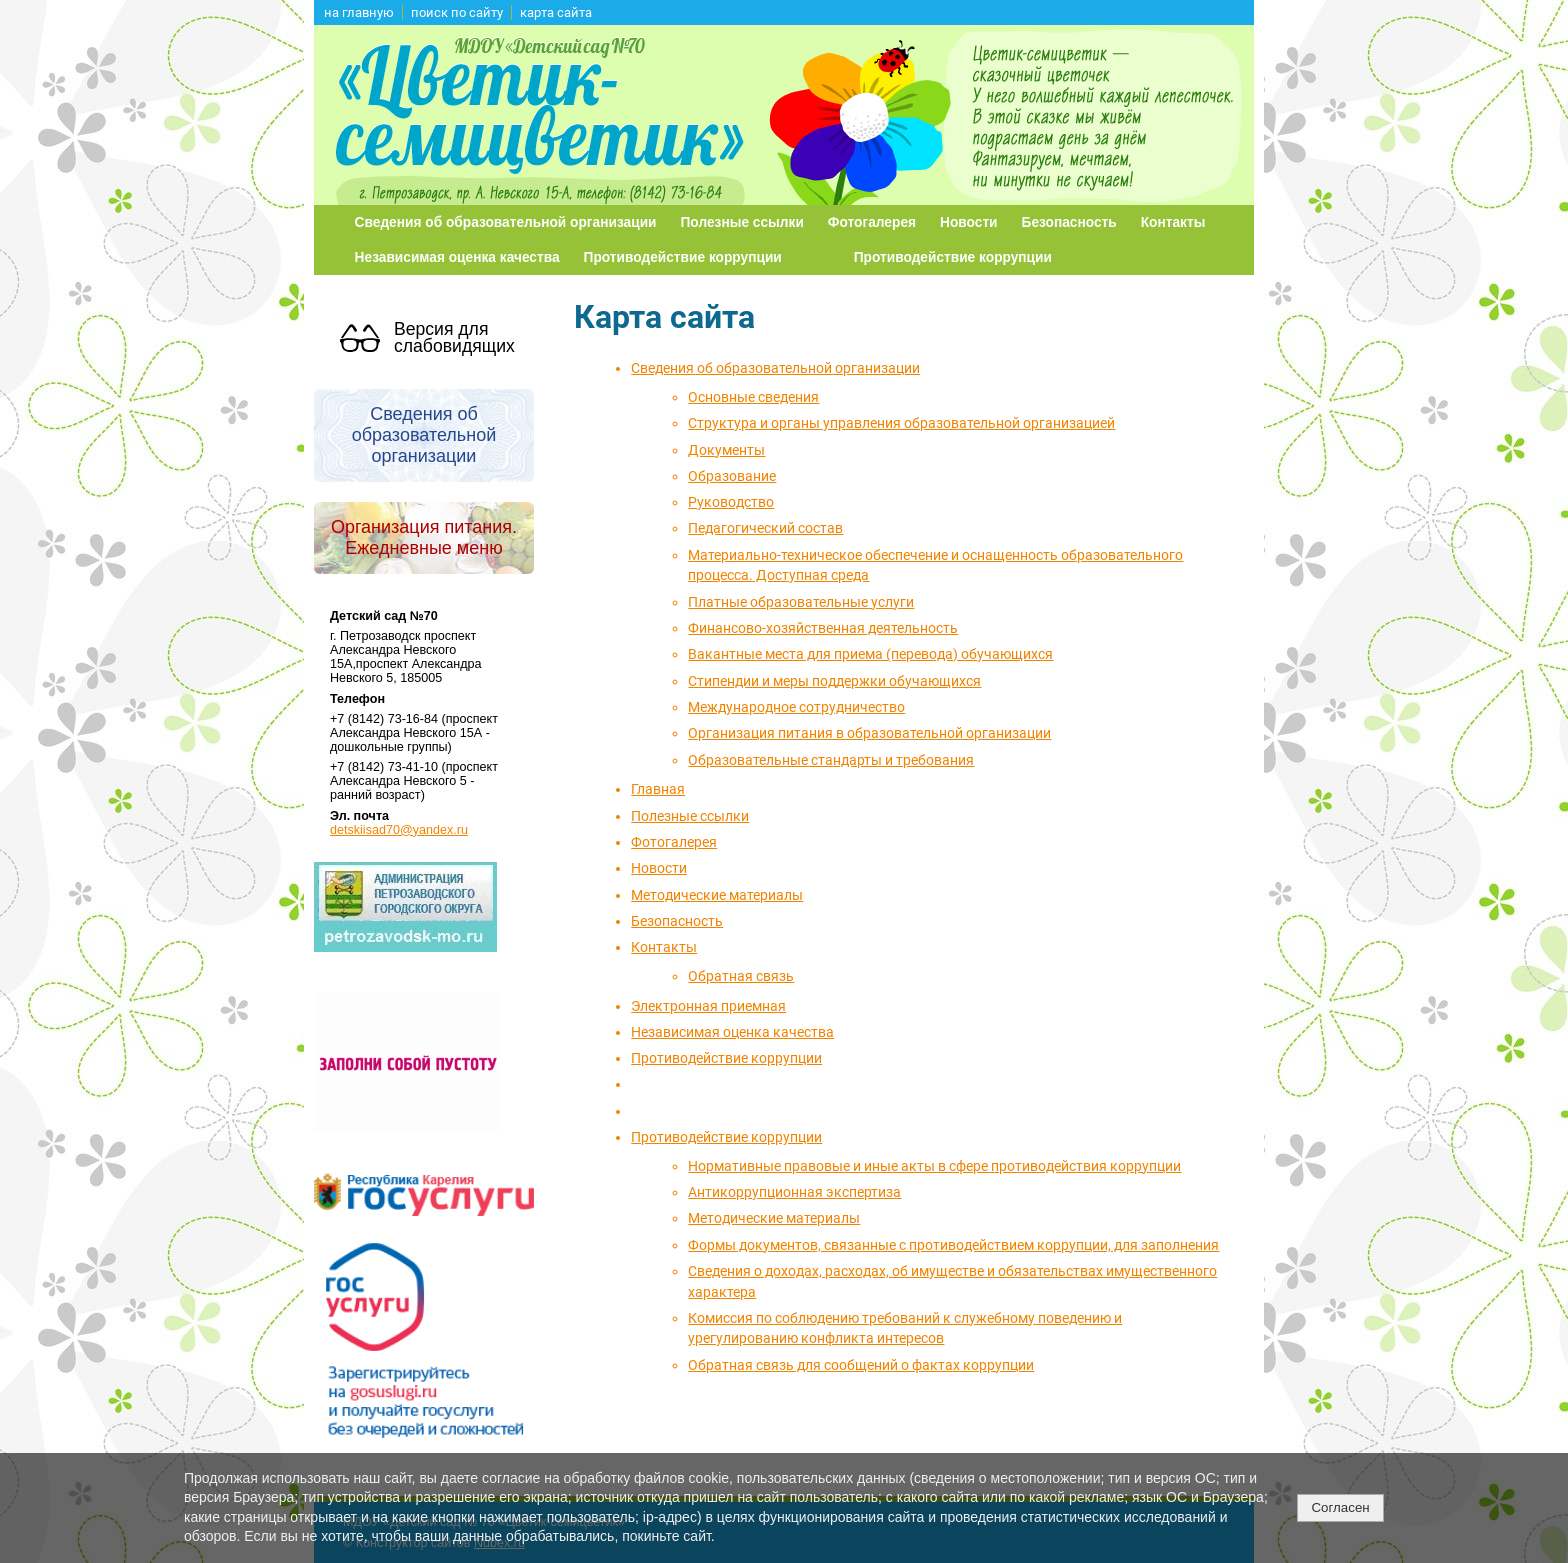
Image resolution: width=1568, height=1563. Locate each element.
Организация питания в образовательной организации (869, 733)
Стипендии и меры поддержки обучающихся (834, 681)
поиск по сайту (457, 12)
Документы (726, 450)
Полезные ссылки (742, 222)
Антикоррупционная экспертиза (794, 1192)
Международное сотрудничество (796, 707)
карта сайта (556, 12)
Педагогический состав (765, 528)
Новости (969, 222)
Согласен (1340, 1507)
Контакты (1173, 222)
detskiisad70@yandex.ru (399, 830)
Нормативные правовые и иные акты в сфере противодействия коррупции (934, 1166)
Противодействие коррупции (683, 257)
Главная (658, 789)
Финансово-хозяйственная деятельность (823, 628)
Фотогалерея (872, 222)
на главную (359, 12)
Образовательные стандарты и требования (831, 760)
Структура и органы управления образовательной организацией (901, 423)
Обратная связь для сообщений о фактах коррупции (861, 1365)
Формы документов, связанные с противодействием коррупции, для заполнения (953, 1245)
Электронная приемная (708, 1006)
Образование (732, 476)
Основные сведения (753, 397)
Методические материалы (717, 895)
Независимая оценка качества (457, 257)
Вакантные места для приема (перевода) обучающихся (870, 654)
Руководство (731, 502)
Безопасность (1069, 222)
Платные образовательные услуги (801, 602)
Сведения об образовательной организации (506, 222)
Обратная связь (741, 976)
